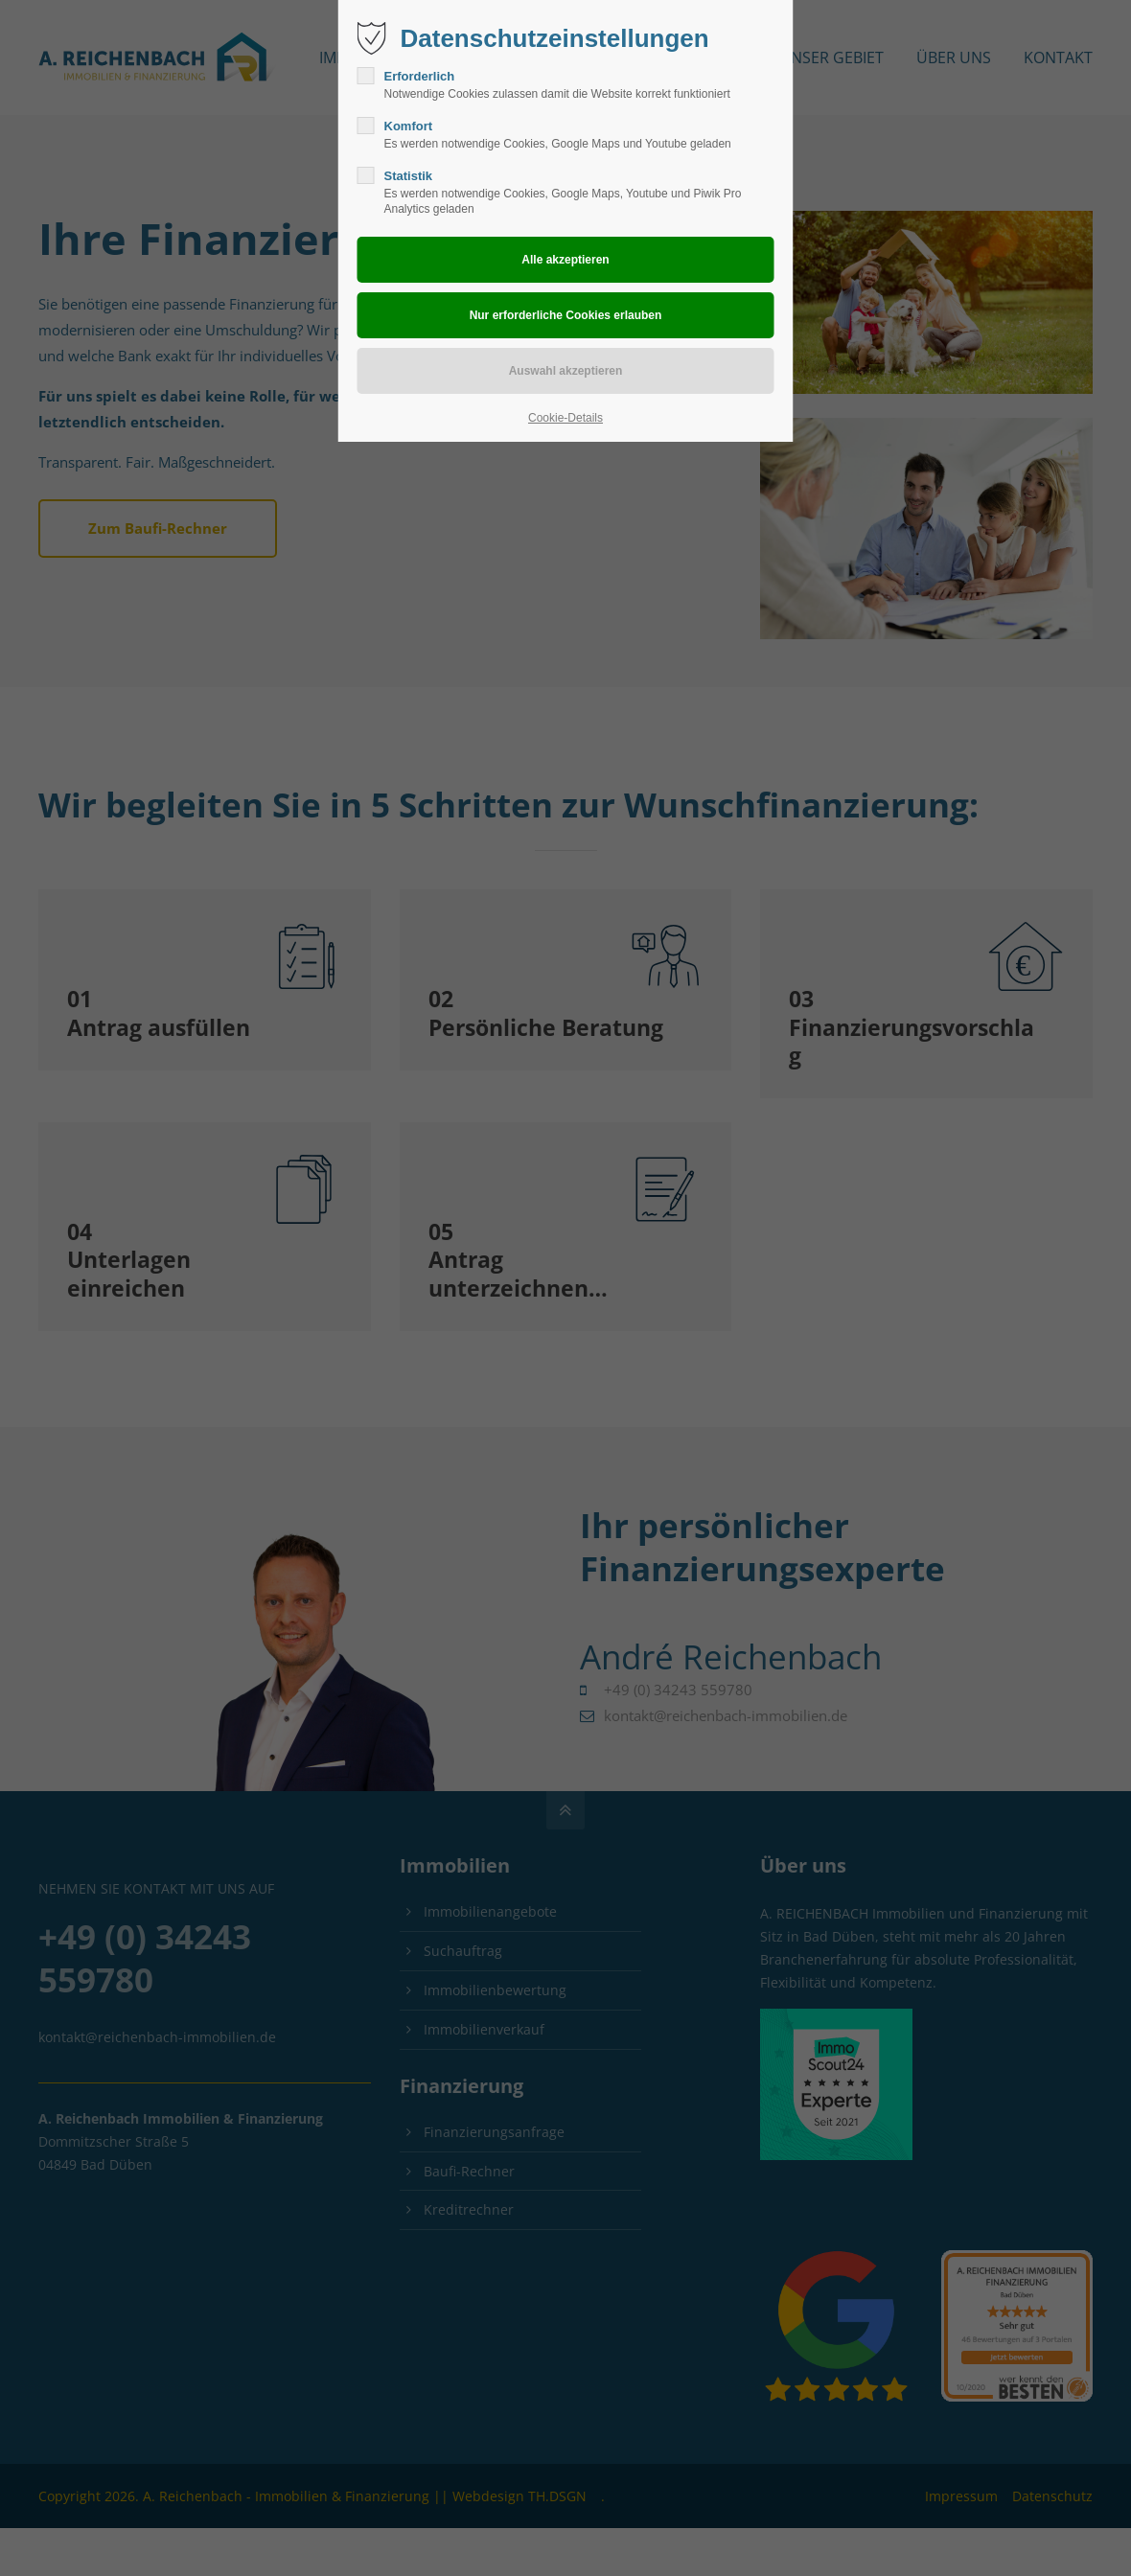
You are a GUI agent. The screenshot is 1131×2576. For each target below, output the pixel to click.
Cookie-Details (565, 418)
